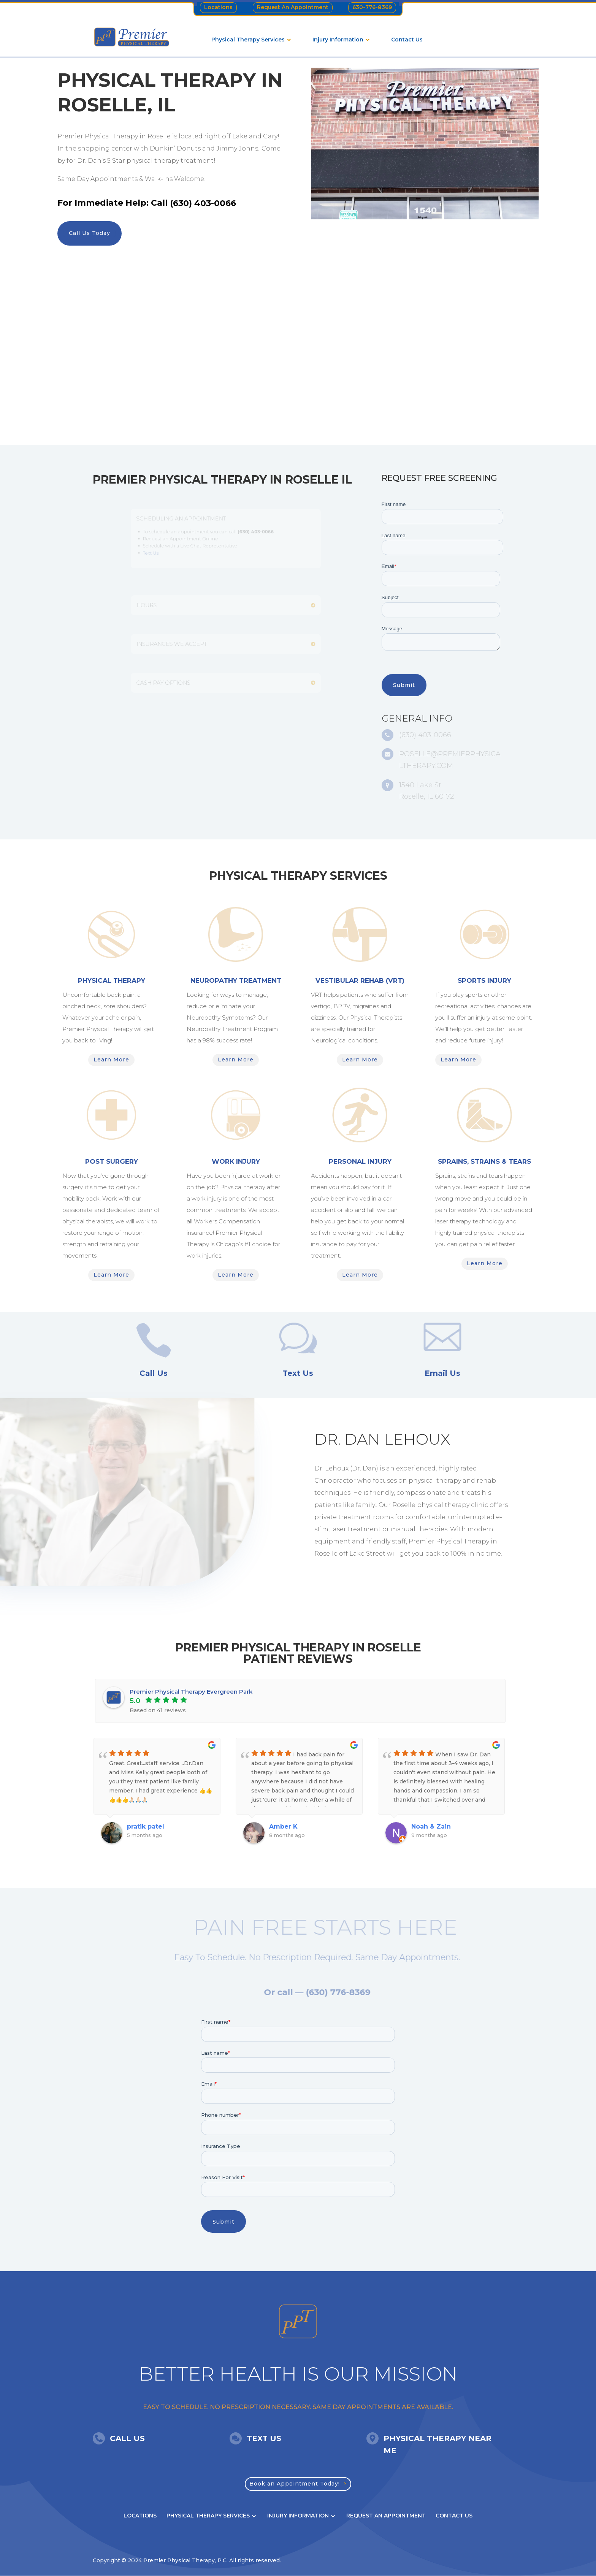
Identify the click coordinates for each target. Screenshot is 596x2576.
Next (509, 1797)
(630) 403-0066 (203, 203)
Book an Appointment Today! (294, 2483)
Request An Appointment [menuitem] (292, 7)
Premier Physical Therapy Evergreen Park (191, 1691)
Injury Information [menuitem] (337, 39)
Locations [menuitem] (218, 7)
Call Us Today (89, 233)
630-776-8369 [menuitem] (372, 7)
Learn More (111, 1059)
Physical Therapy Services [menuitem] (248, 39)
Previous (87, 1797)
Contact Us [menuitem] (407, 39)
